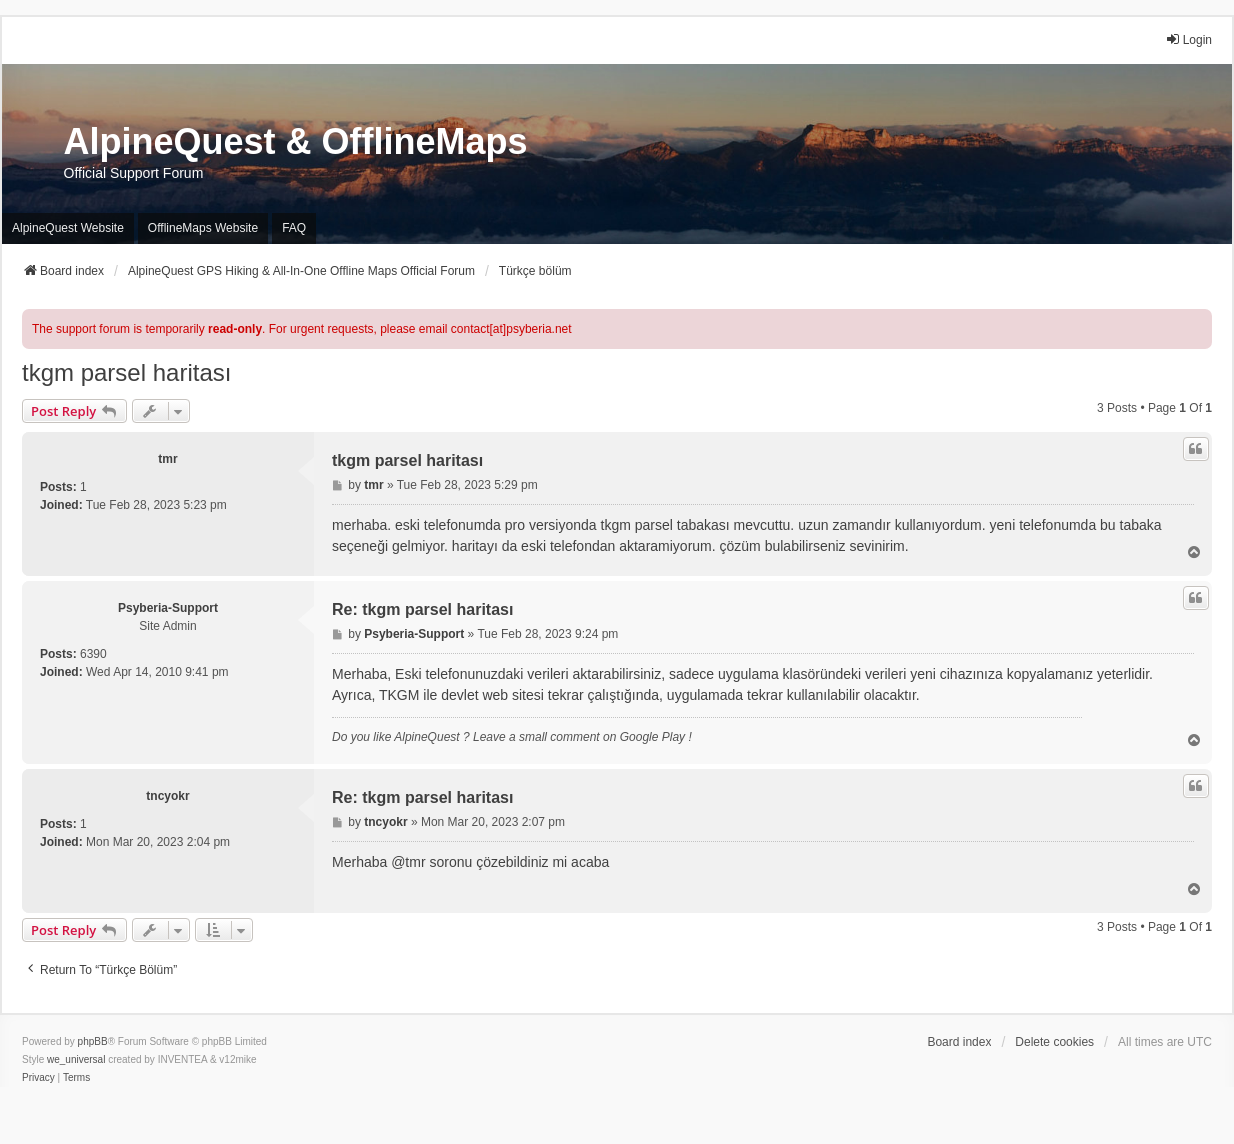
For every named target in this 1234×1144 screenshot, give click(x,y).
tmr (167, 459)
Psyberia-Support (168, 608)
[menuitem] (38, 1078)
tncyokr (167, 796)
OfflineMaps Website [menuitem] (203, 228)
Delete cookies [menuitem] (1054, 1042)
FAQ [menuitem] (294, 228)
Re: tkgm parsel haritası (422, 609)
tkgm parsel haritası (126, 372)
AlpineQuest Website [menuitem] (68, 228)
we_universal (76, 1059)
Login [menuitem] (1188, 39)
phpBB (93, 1041)
